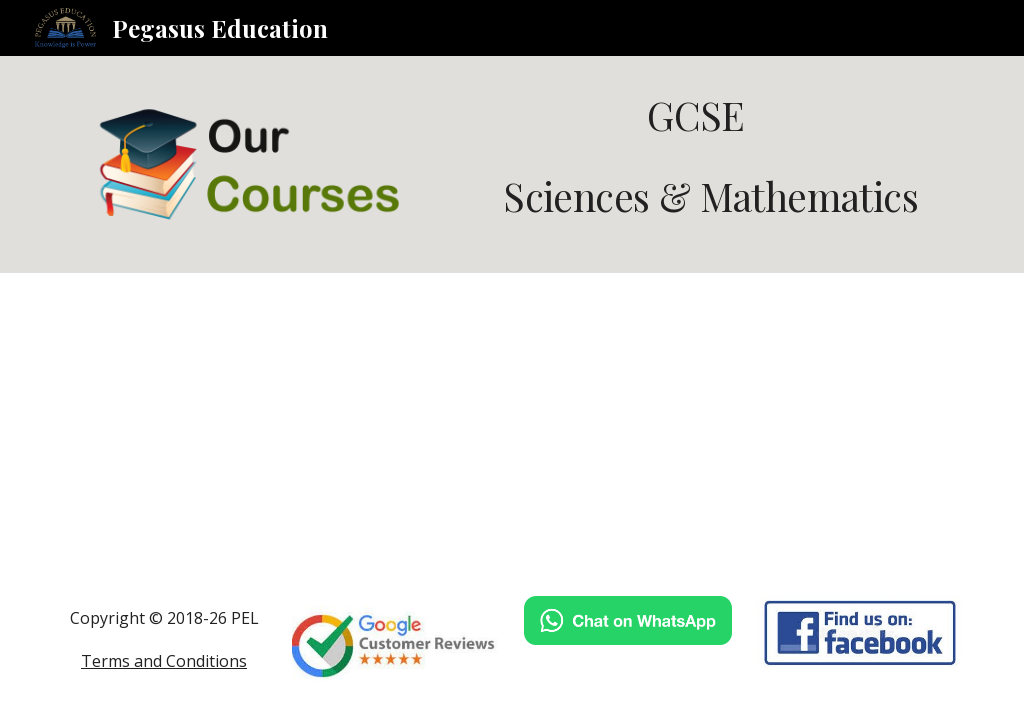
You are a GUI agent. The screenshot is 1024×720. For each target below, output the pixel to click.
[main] (705, 156)
